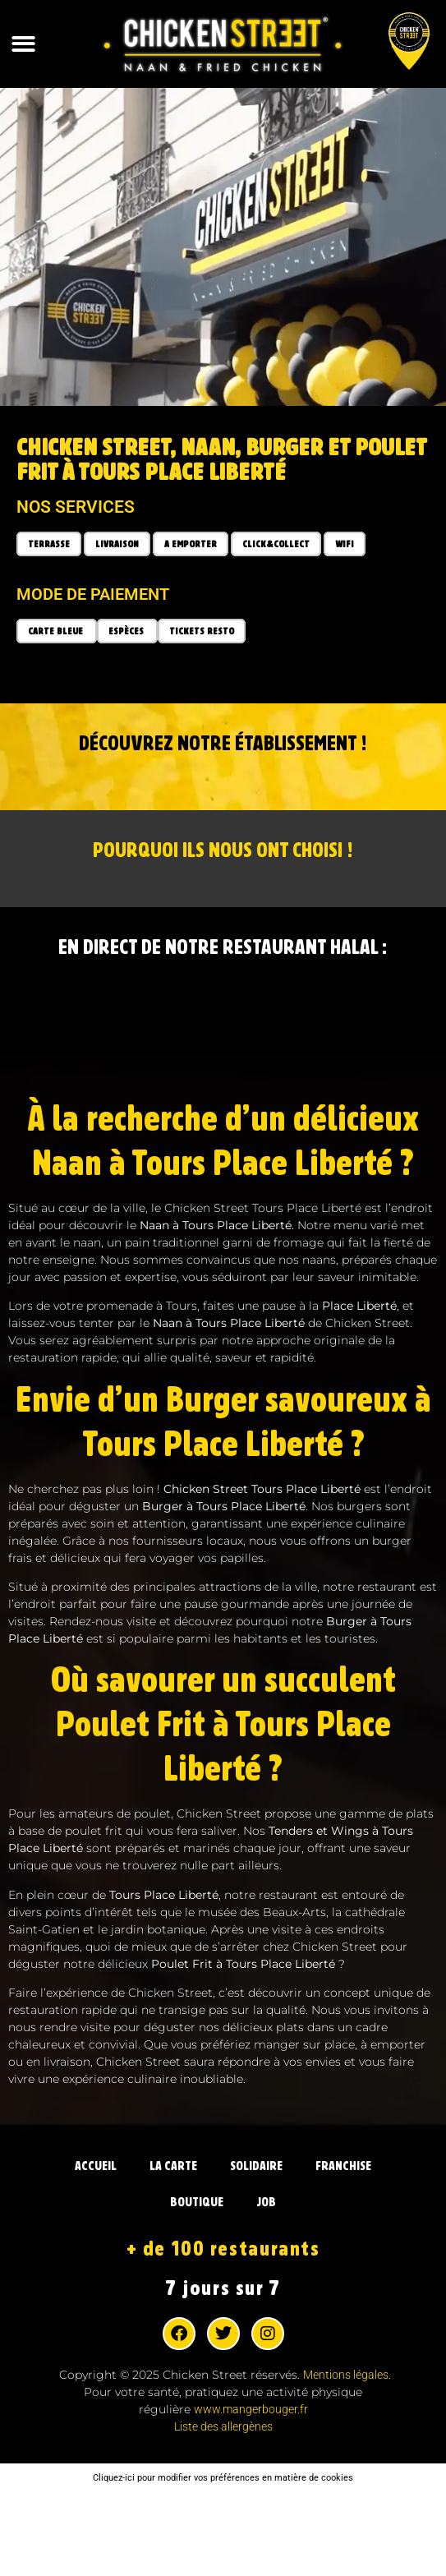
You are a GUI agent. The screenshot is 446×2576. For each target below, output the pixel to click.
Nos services (75, 507)
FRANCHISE (343, 2166)
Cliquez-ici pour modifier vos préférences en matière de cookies (223, 2477)
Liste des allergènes (223, 2426)
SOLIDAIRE (256, 2166)
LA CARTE (173, 2166)
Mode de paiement (92, 594)
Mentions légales (346, 2374)
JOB (266, 2202)
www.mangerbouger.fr (251, 2409)
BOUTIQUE (196, 2202)
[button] (23, 44)
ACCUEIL (96, 2166)
